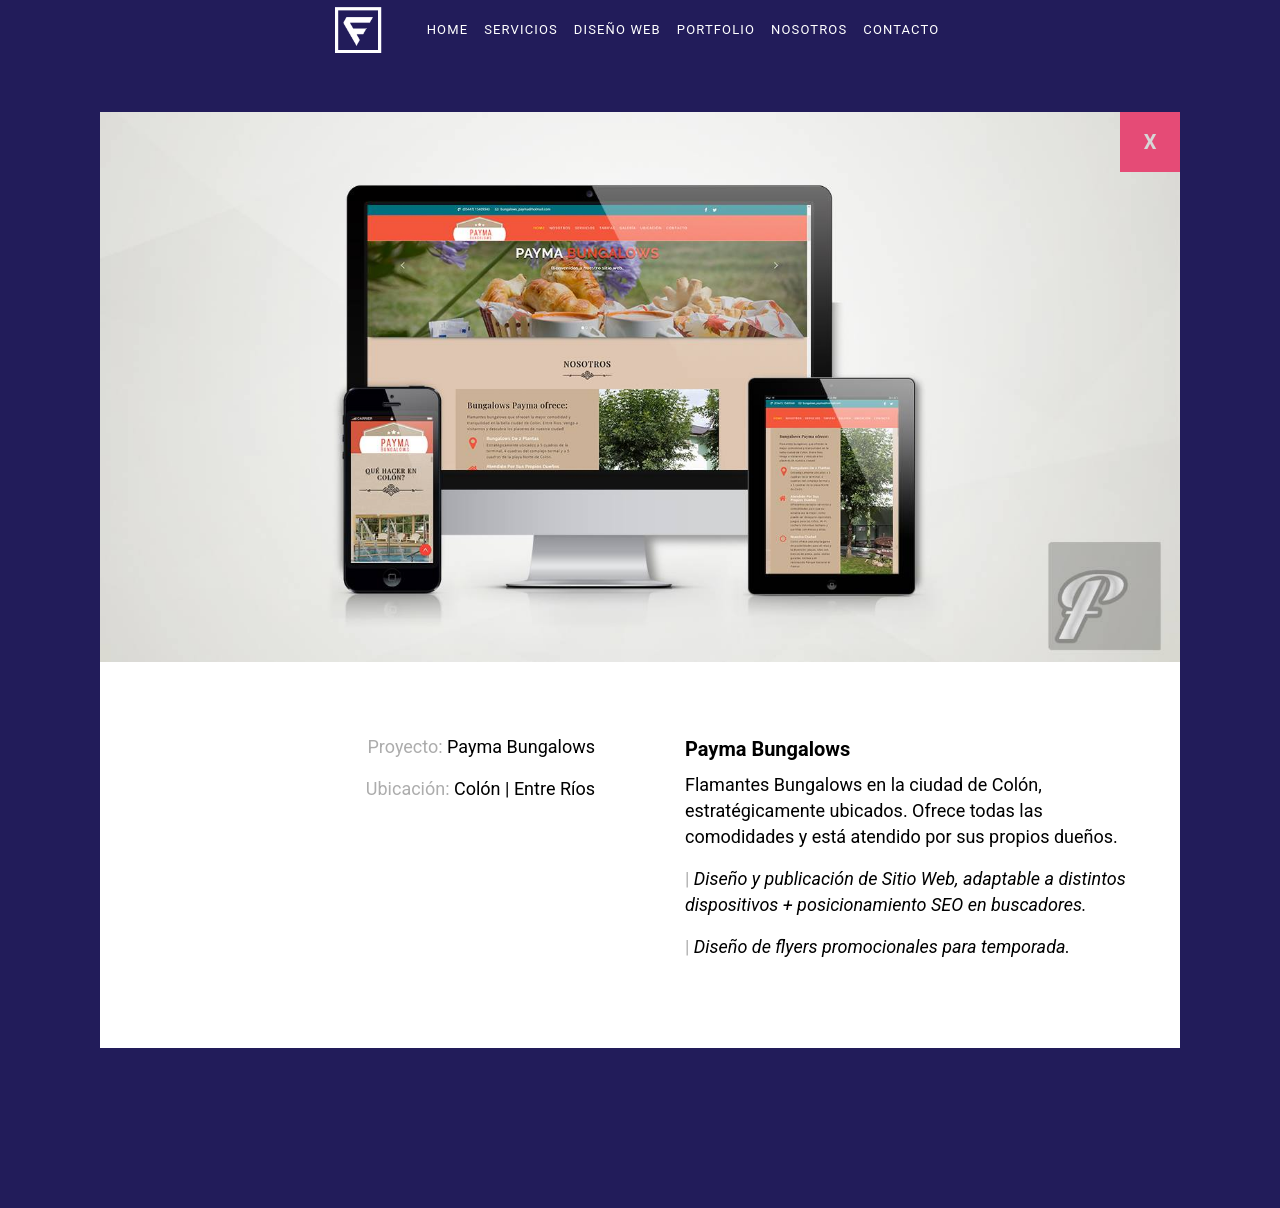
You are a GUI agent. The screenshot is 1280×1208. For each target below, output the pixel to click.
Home (448, 29)
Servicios (521, 29)
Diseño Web (617, 29)
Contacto (901, 29)
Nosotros (809, 29)
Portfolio (716, 29)
